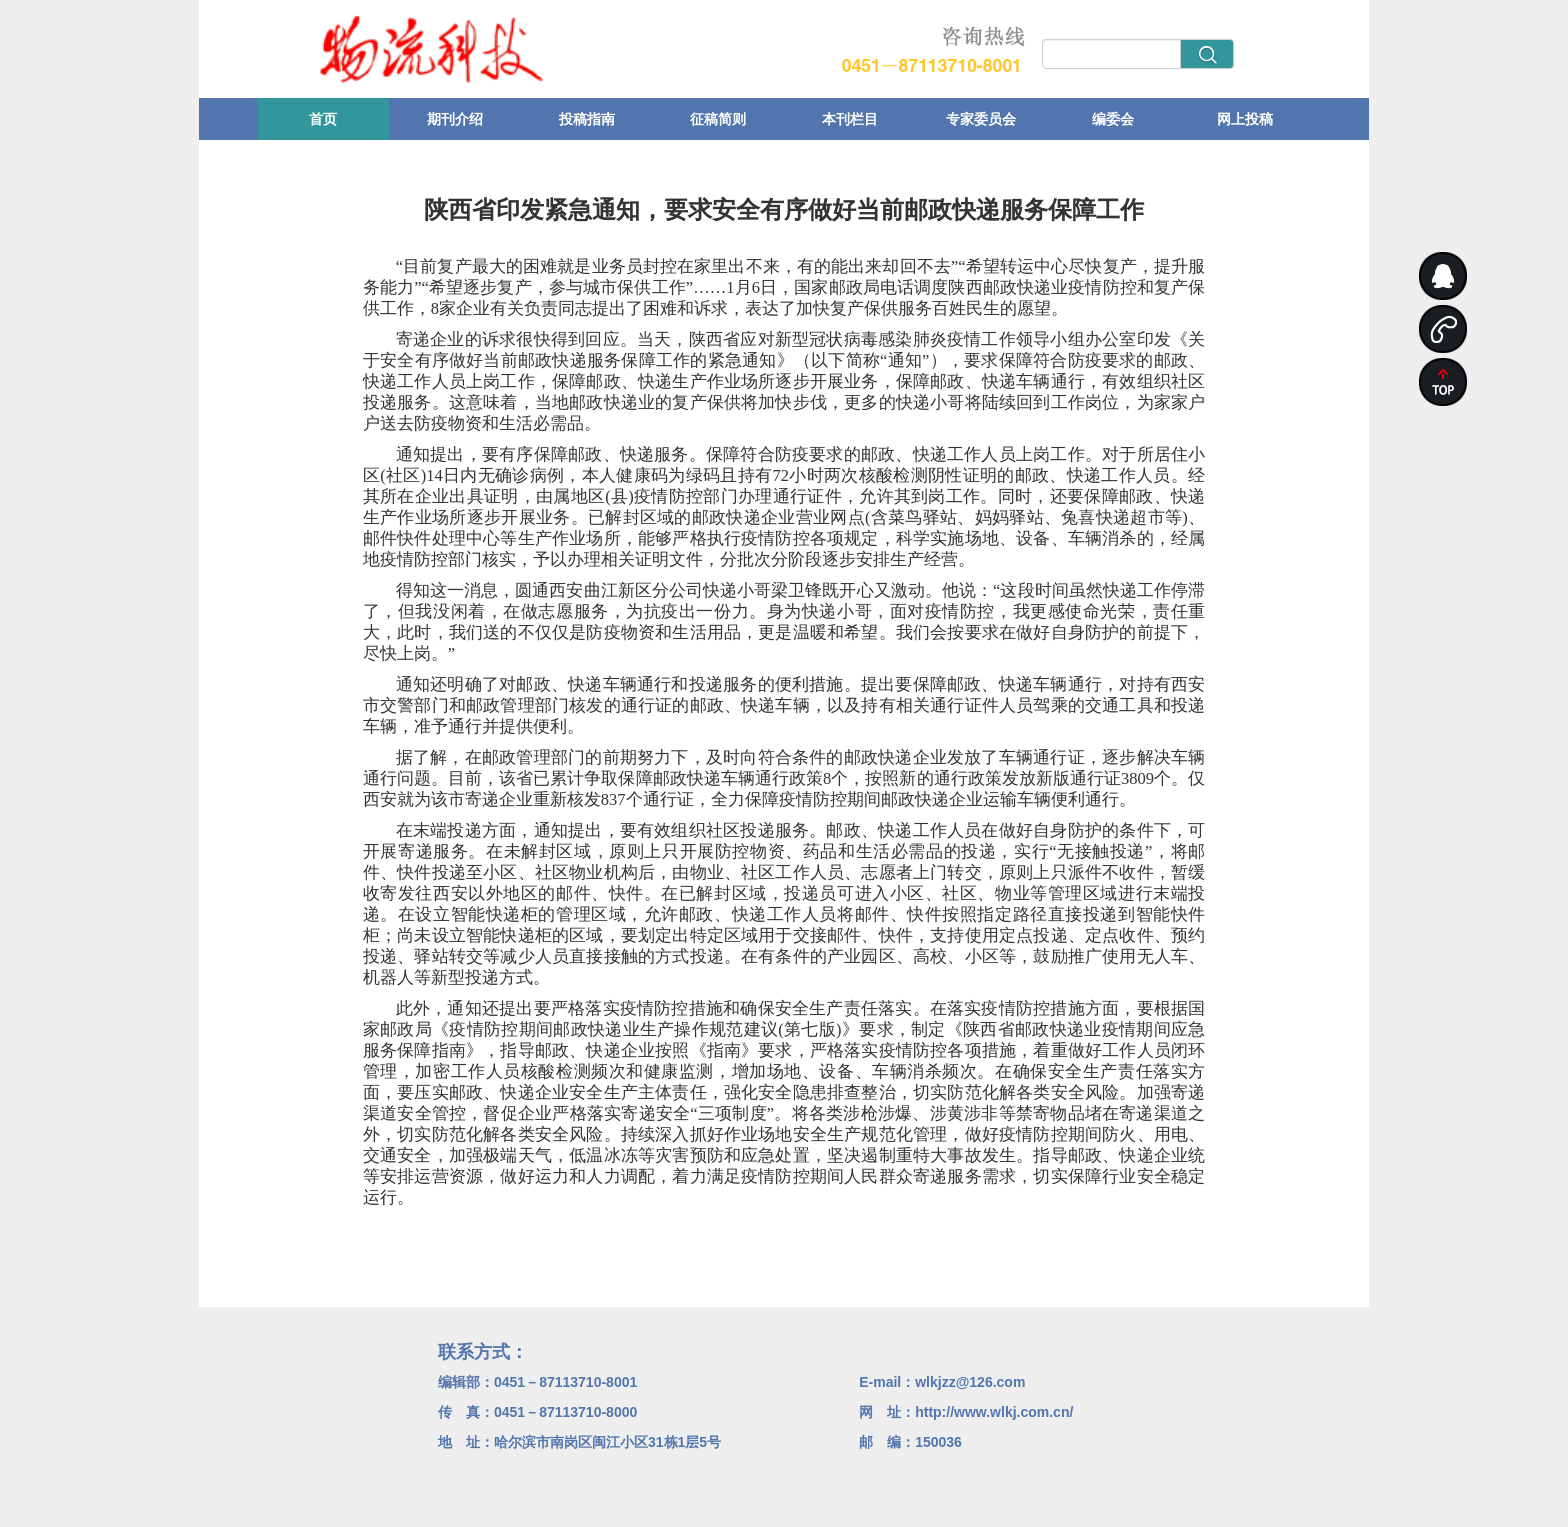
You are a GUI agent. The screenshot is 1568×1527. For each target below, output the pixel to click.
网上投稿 (1245, 119)
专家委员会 (981, 119)
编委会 (1113, 119)
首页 (323, 119)
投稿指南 (587, 119)
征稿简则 (718, 119)
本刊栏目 (850, 119)
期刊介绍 (455, 119)
